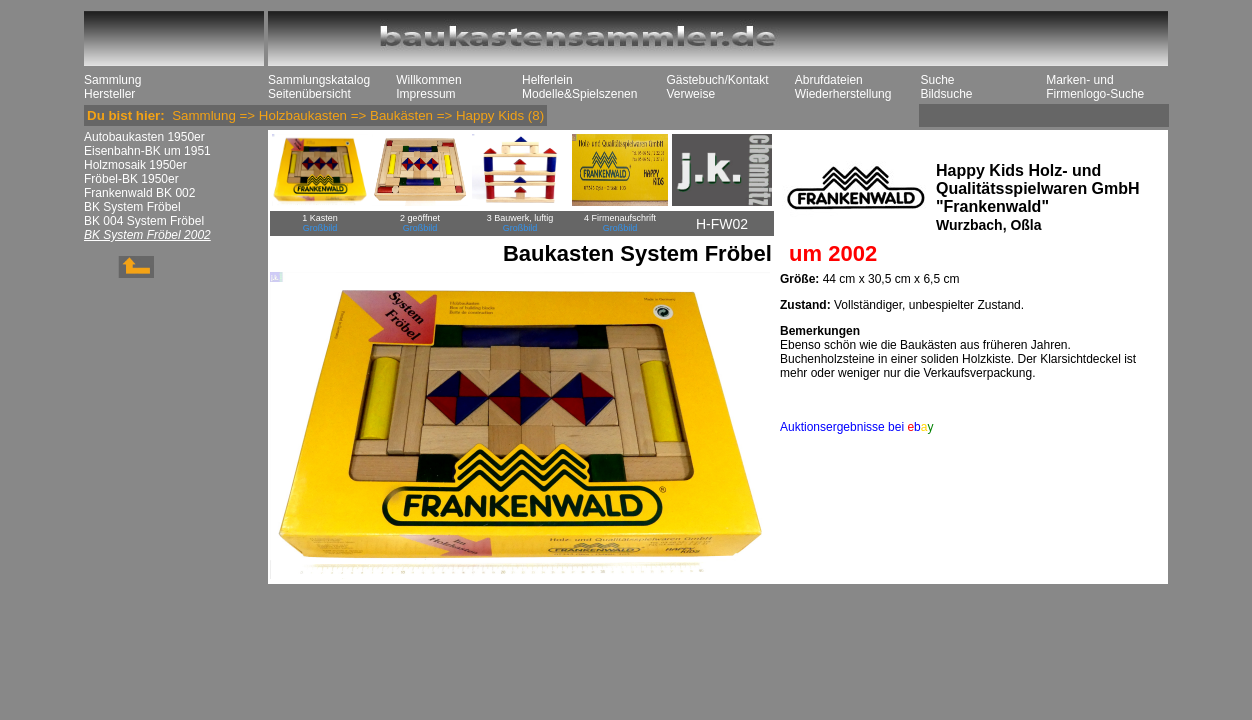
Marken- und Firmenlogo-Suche (1095, 87)
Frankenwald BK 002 (139, 193)
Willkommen (428, 80)
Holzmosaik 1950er (135, 165)
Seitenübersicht (309, 94)
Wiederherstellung (843, 94)
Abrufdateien (829, 80)
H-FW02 (722, 224)
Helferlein (547, 80)
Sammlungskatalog (319, 80)
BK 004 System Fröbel (144, 221)
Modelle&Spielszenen (579, 94)
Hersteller (109, 94)
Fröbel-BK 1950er (131, 179)
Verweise (690, 94)
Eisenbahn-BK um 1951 (147, 151)
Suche (937, 80)
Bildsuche (946, 94)
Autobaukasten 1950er (144, 137)
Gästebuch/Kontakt (717, 80)
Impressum (425, 94)
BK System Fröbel (132, 207)
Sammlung (112, 80)
